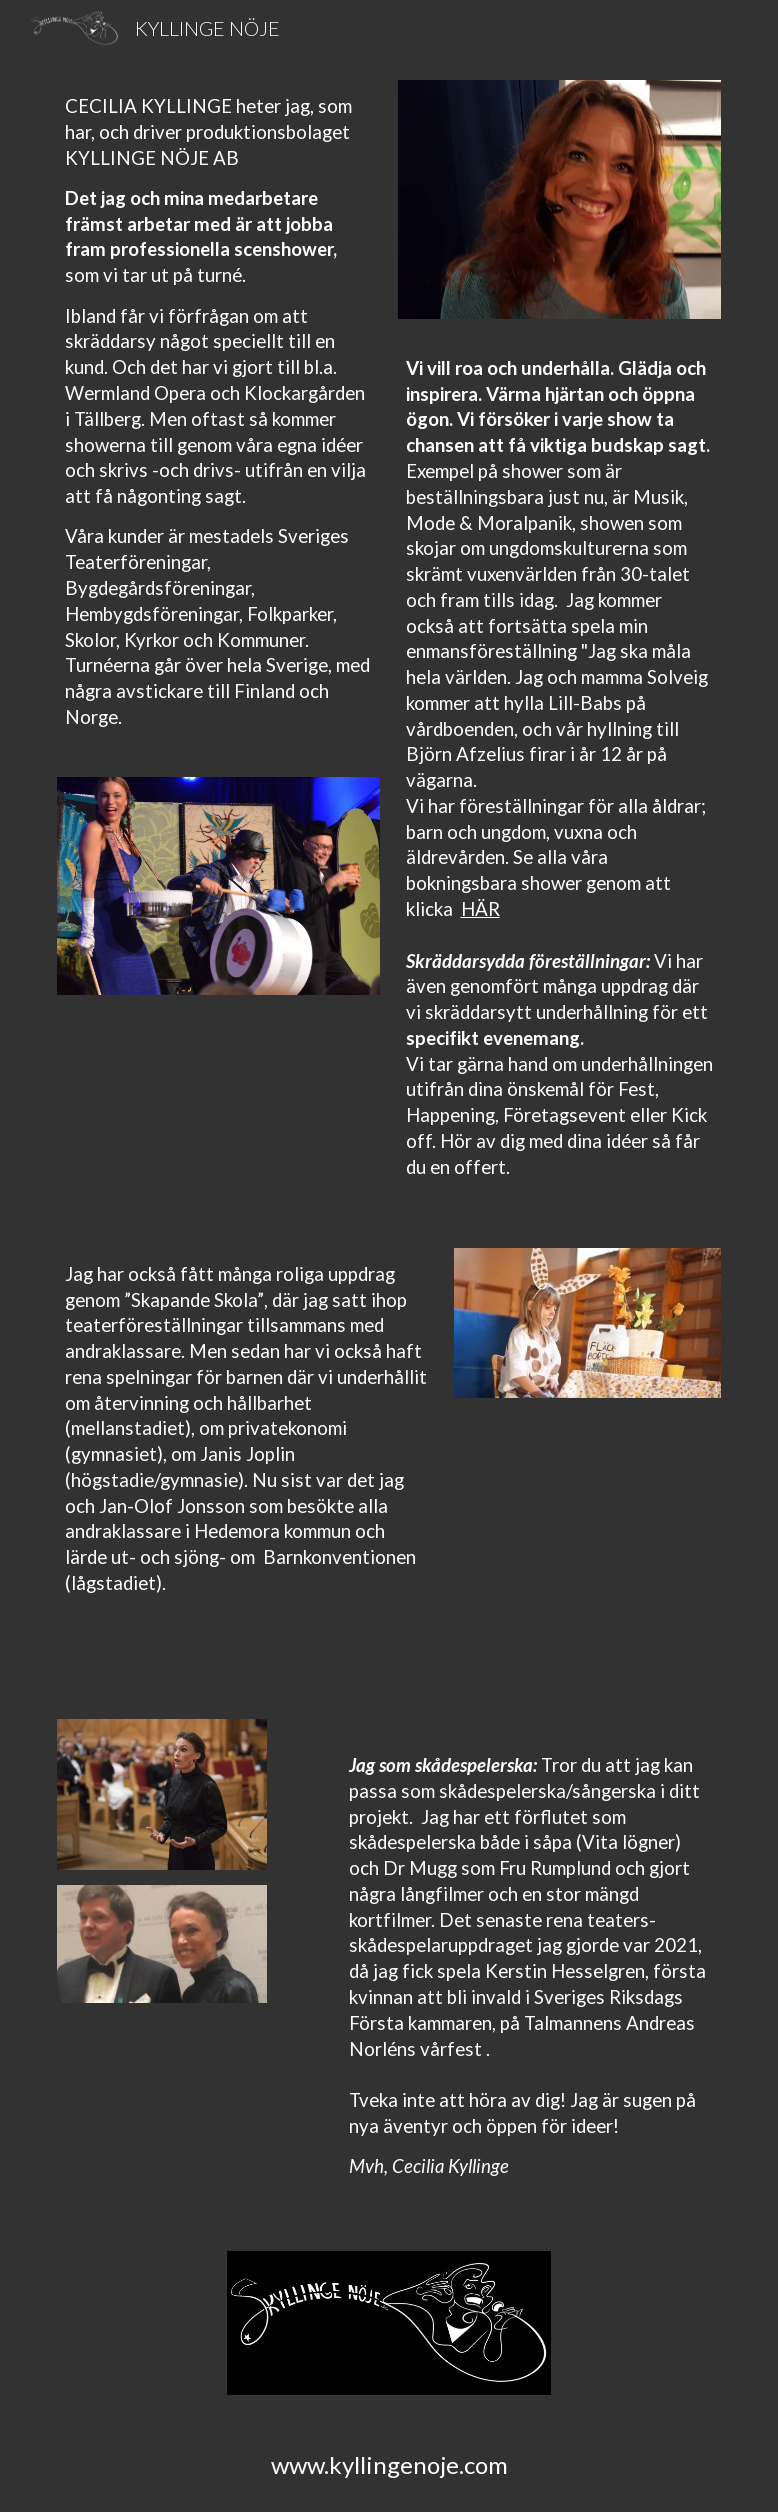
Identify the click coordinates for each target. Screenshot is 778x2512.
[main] (219, 428)
